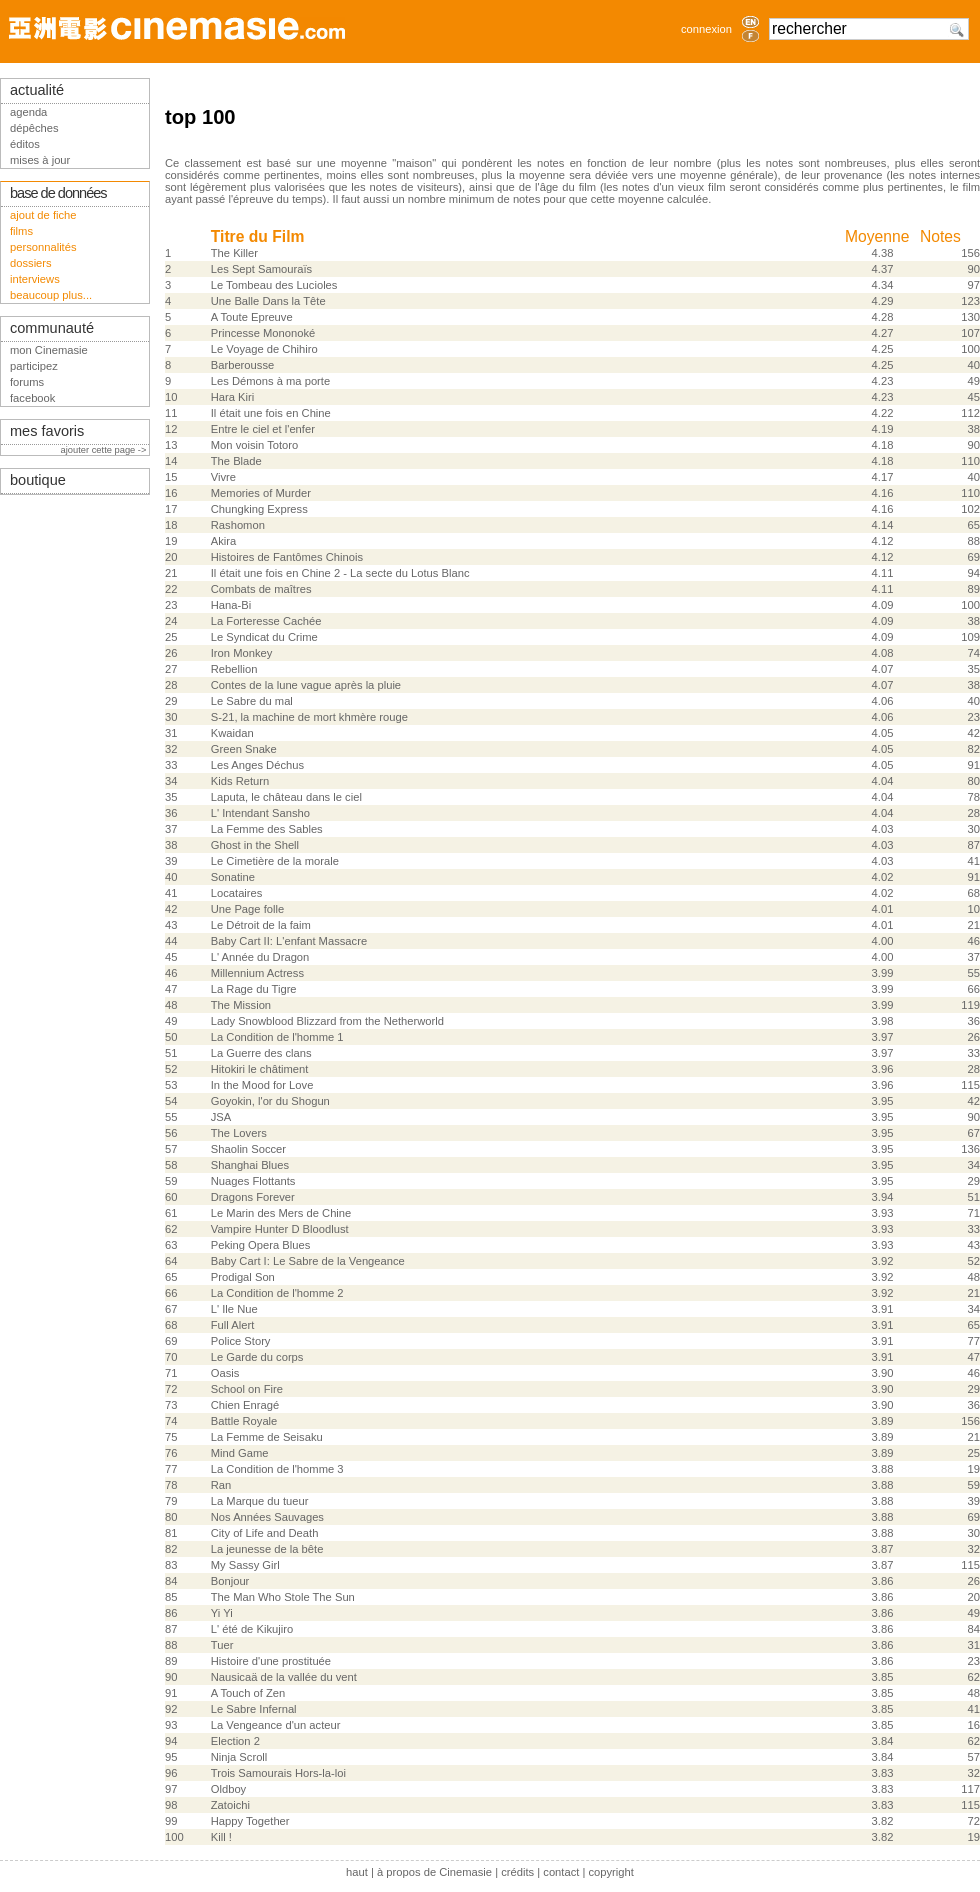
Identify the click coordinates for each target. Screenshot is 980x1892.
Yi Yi (222, 1613)
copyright (610, 1872)
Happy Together (250, 1821)
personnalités (43, 247)
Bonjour (230, 1581)
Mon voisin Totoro (254, 445)
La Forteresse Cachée (266, 621)
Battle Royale (244, 1421)
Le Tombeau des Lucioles (274, 285)
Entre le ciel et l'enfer (263, 429)
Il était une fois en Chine (271, 413)
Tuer (222, 1645)
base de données (58, 193)
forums (27, 382)
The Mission (241, 1005)
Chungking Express (259, 509)
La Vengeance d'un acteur (276, 1725)
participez (34, 366)
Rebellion (234, 669)
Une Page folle (247, 909)
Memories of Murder (261, 493)
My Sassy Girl (245, 1565)
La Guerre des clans (261, 1053)
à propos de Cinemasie (434, 1872)
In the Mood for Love (262, 1085)
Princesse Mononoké (263, 333)
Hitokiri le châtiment (260, 1069)
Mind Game (240, 1453)
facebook (32, 398)
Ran (221, 1485)
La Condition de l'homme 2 (277, 1293)
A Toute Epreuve (252, 317)
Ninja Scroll (239, 1757)
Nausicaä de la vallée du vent (284, 1677)
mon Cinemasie (49, 350)
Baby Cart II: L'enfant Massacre (289, 941)
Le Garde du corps (257, 1357)
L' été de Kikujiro (252, 1629)
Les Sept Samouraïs (261, 269)
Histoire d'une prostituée (271, 1661)
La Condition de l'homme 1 (277, 1037)
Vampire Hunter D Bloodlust (280, 1229)
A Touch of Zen (248, 1693)
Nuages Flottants (253, 1181)
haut (357, 1872)
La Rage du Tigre (254, 989)
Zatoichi (230, 1805)
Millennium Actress (257, 973)
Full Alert (233, 1325)
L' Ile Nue (234, 1309)
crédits (517, 1872)
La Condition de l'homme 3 (277, 1469)
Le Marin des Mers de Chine (281, 1213)
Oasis (225, 1373)
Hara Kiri (233, 397)
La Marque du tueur (260, 1501)
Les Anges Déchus (257, 765)
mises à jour (40, 160)
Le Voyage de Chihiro (264, 349)
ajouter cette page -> (105, 450)
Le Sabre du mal (252, 701)
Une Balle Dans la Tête (268, 301)
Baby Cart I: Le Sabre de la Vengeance (308, 1261)
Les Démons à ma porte (270, 381)
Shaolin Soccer (248, 1149)
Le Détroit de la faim (261, 925)
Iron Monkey (242, 653)
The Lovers (239, 1133)
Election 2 (235, 1741)
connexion (706, 29)
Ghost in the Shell (255, 845)
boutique (38, 480)
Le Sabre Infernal (254, 1709)
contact (561, 1872)
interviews (35, 279)
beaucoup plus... (51, 295)
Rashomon (238, 525)
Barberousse (242, 365)
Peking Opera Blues (261, 1245)
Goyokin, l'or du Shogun (270, 1101)
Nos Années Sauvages (267, 1517)
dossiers (31, 263)
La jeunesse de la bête (267, 1549)
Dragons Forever (253, 1197)
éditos (25, 144)
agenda (28, 112)
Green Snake (244, 749)
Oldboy (228, 1789)
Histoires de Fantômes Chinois (287, 557)
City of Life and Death (265, 1533)
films (21, 231)
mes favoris (47, 431)
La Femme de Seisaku (267, 1437)
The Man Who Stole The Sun (283, 1597)
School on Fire (247, 1389)
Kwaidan (232, 733)
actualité (37, 90)
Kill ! (221, 1837)
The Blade (236, 461)
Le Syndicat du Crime (264, 637)
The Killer (234, 253)
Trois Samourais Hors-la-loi (278, 1773)
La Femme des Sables (267, 829)
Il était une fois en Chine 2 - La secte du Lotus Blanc (340, 573)
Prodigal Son (243, 1277)
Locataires (237, 893)
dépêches (34, 128)
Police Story (241, 1341)
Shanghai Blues (250, 1165)
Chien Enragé (245, 1405)
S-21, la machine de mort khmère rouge (309, 717)
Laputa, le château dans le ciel (286, 797)
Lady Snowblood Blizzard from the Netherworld (327, 1021)
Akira (224, 541)
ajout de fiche (43, 215)
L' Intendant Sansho (260, 813)
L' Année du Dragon (260, 957)
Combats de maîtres (261, 589)
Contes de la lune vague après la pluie (306, 685)
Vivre (223, 477)
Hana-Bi (231, 605)
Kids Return (240, 781)
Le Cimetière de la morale (275, 861)
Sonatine (233, 877)
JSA (221, 1117)
